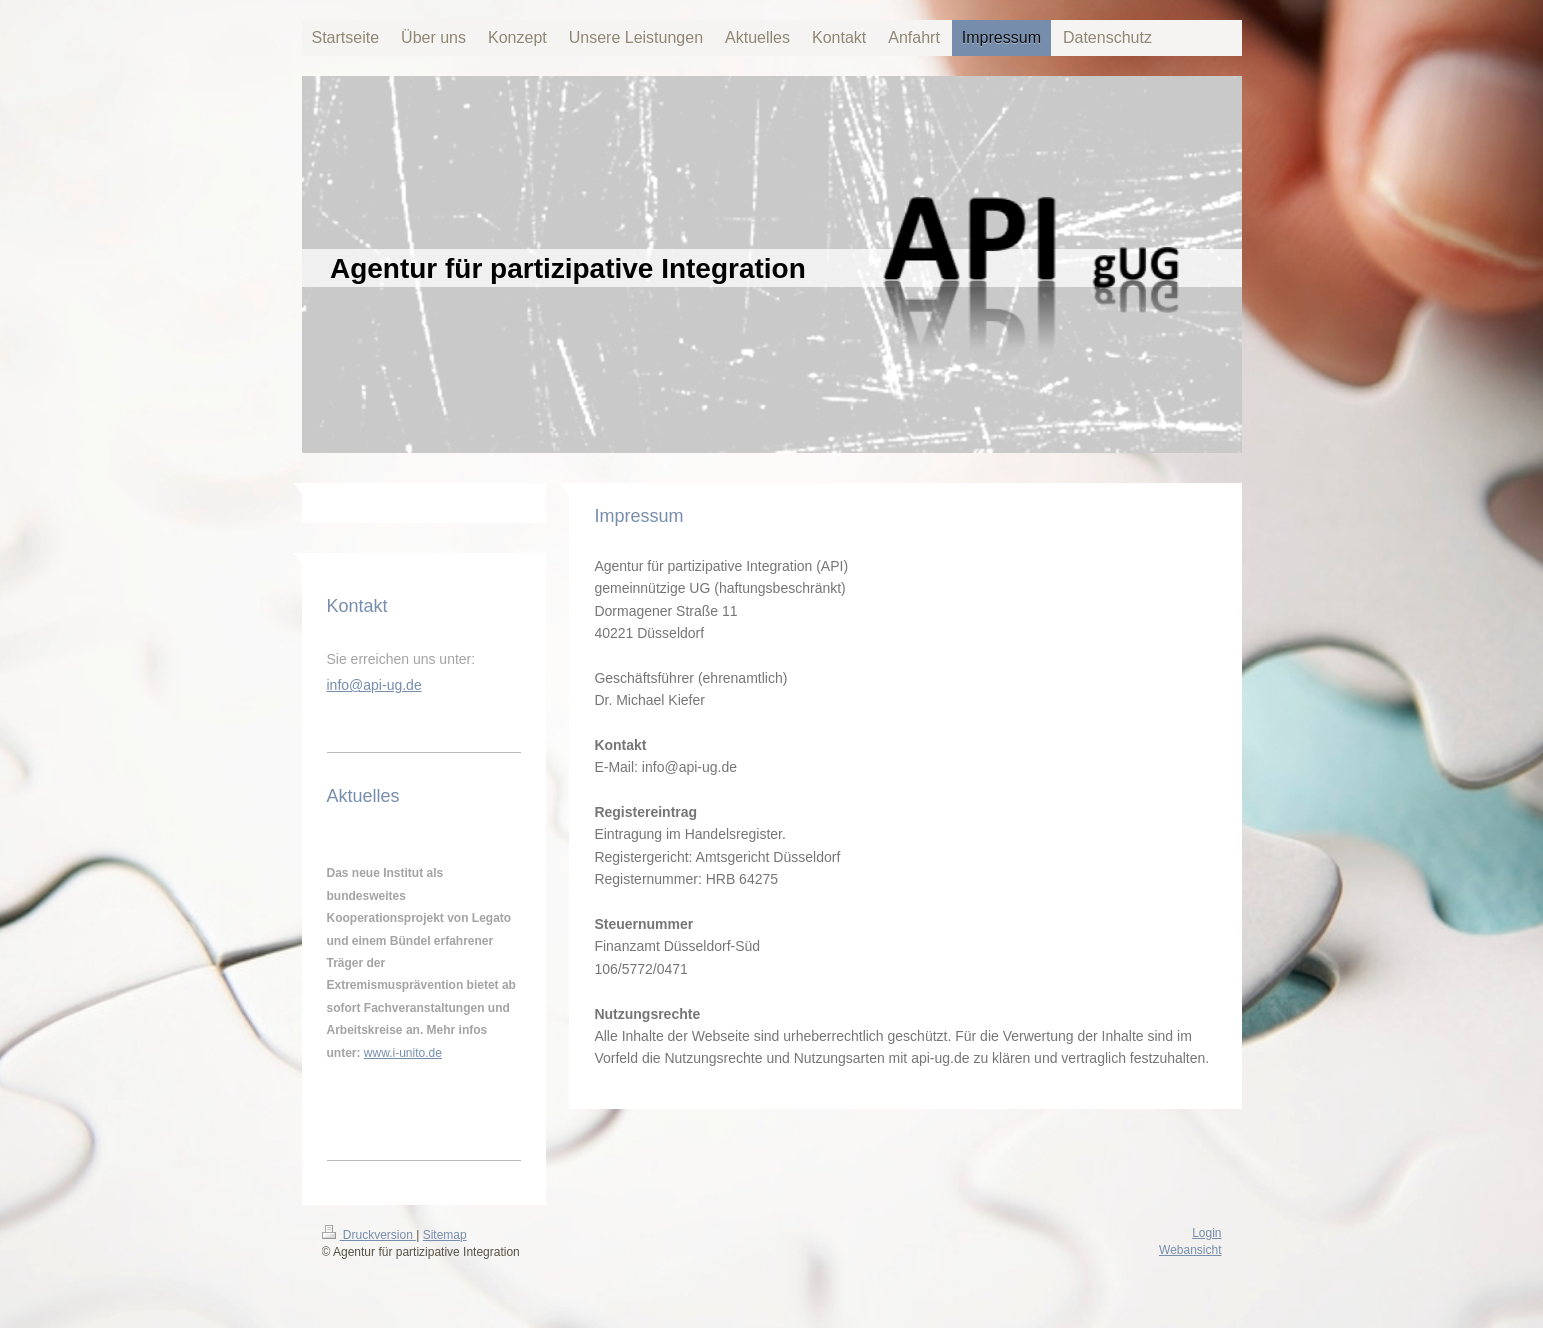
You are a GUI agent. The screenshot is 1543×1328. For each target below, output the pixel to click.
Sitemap (445, 1235)
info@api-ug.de (374, 685)
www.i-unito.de (403, 1053)
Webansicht (1190, 1250)
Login (1206, 1233)
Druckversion (369, 1235)
